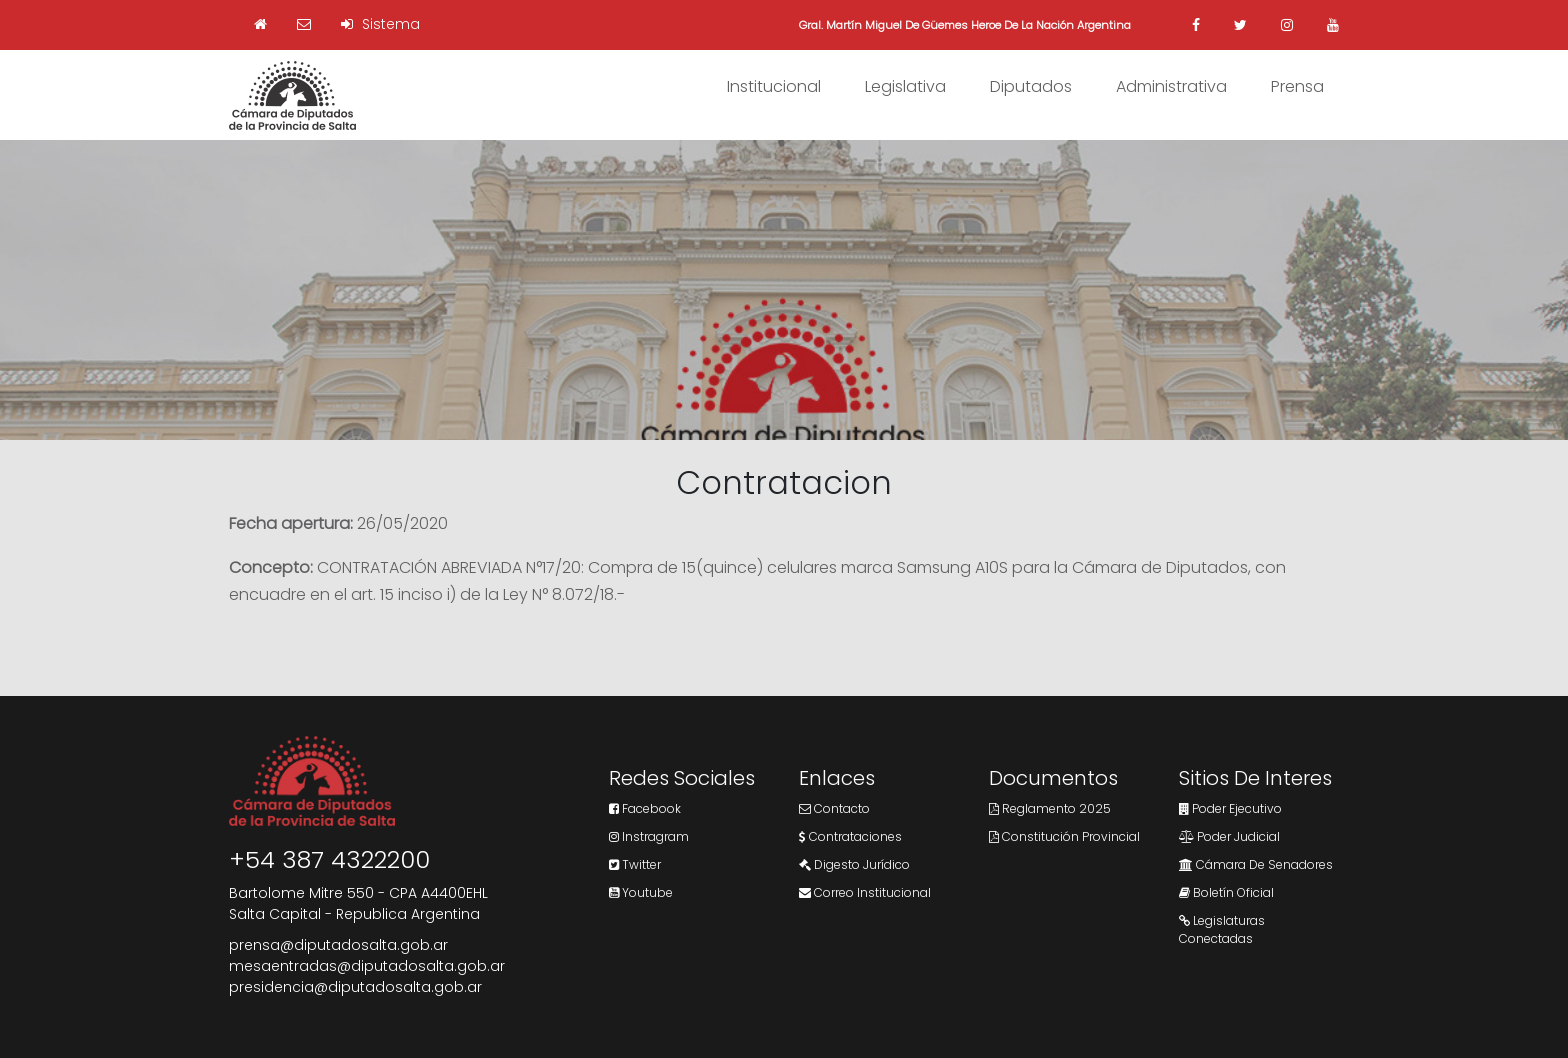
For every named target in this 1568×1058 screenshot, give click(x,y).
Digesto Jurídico (854, 864)
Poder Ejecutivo (1230, 808)
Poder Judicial (1229, 836)
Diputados (1031, 86)
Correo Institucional (865, 892)
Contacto (834, 808)
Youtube (641, 892)
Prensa (1297, 86)
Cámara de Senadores (1256, 864)
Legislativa (905, 86)
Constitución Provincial (1064, 836)
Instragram (649, 836)
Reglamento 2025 (1050, 808)
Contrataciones (850, 836)
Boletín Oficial (1226, 892)
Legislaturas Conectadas (1222, 929)
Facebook (645, 808)
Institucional (774, 86)
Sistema (380, 24)
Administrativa (1171, 86)
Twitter (635, 864)
